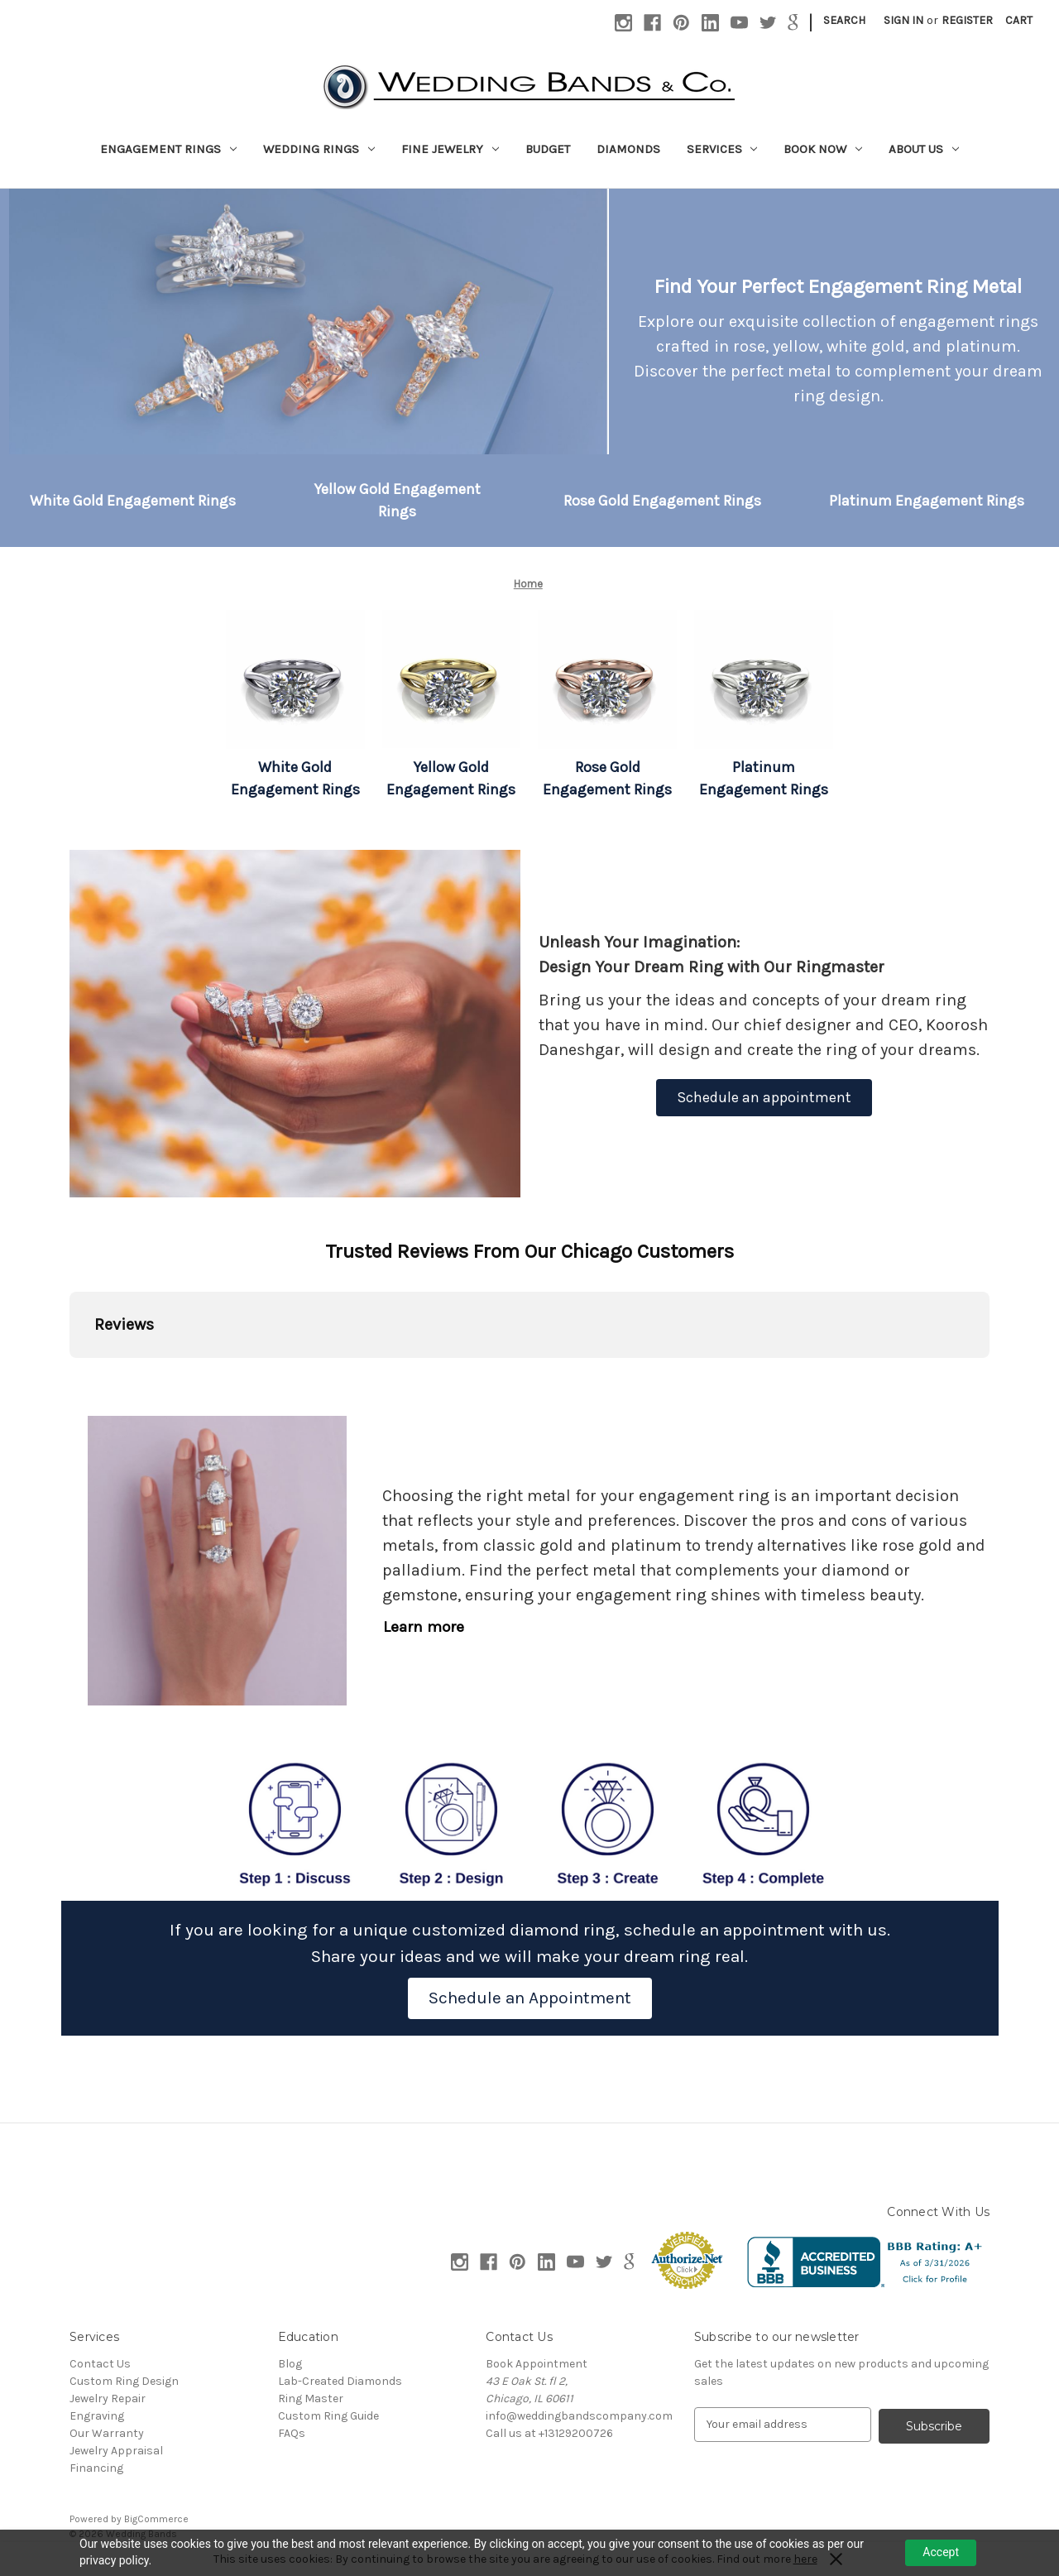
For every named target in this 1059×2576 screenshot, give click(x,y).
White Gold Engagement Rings (133, 501)
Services (722, 149)
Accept (940, 2552)
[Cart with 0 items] (1019, 20)
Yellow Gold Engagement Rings (397, 500)
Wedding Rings (319, 149)
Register (967, 20)
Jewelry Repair (107, 2398)
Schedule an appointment (764, 1097)
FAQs (291, 2433)
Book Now (822, 149)
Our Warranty (106, 2433)
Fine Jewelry (450, 149)
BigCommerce (156, 2519)
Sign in (903, 20)
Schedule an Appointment (530, 1998)
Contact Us (100, 2364)
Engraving (96, 2416)
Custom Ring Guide (328, 2416)
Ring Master (310, 2398)
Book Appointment (536, 2364)
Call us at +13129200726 (549, 2433)
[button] (132, 501)
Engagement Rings (168, 149)
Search (844, 20)
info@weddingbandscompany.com (579, 2416)
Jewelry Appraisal (116, 2451)
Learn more (423, 1627)
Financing (96, 2468)
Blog (290, 2364)
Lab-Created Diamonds (340, 2381)
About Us (924, 149)
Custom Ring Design (124, 2381)
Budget (547, 149)
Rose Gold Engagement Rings (662, 501)
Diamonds (628, 149)
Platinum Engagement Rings (926, 501)
